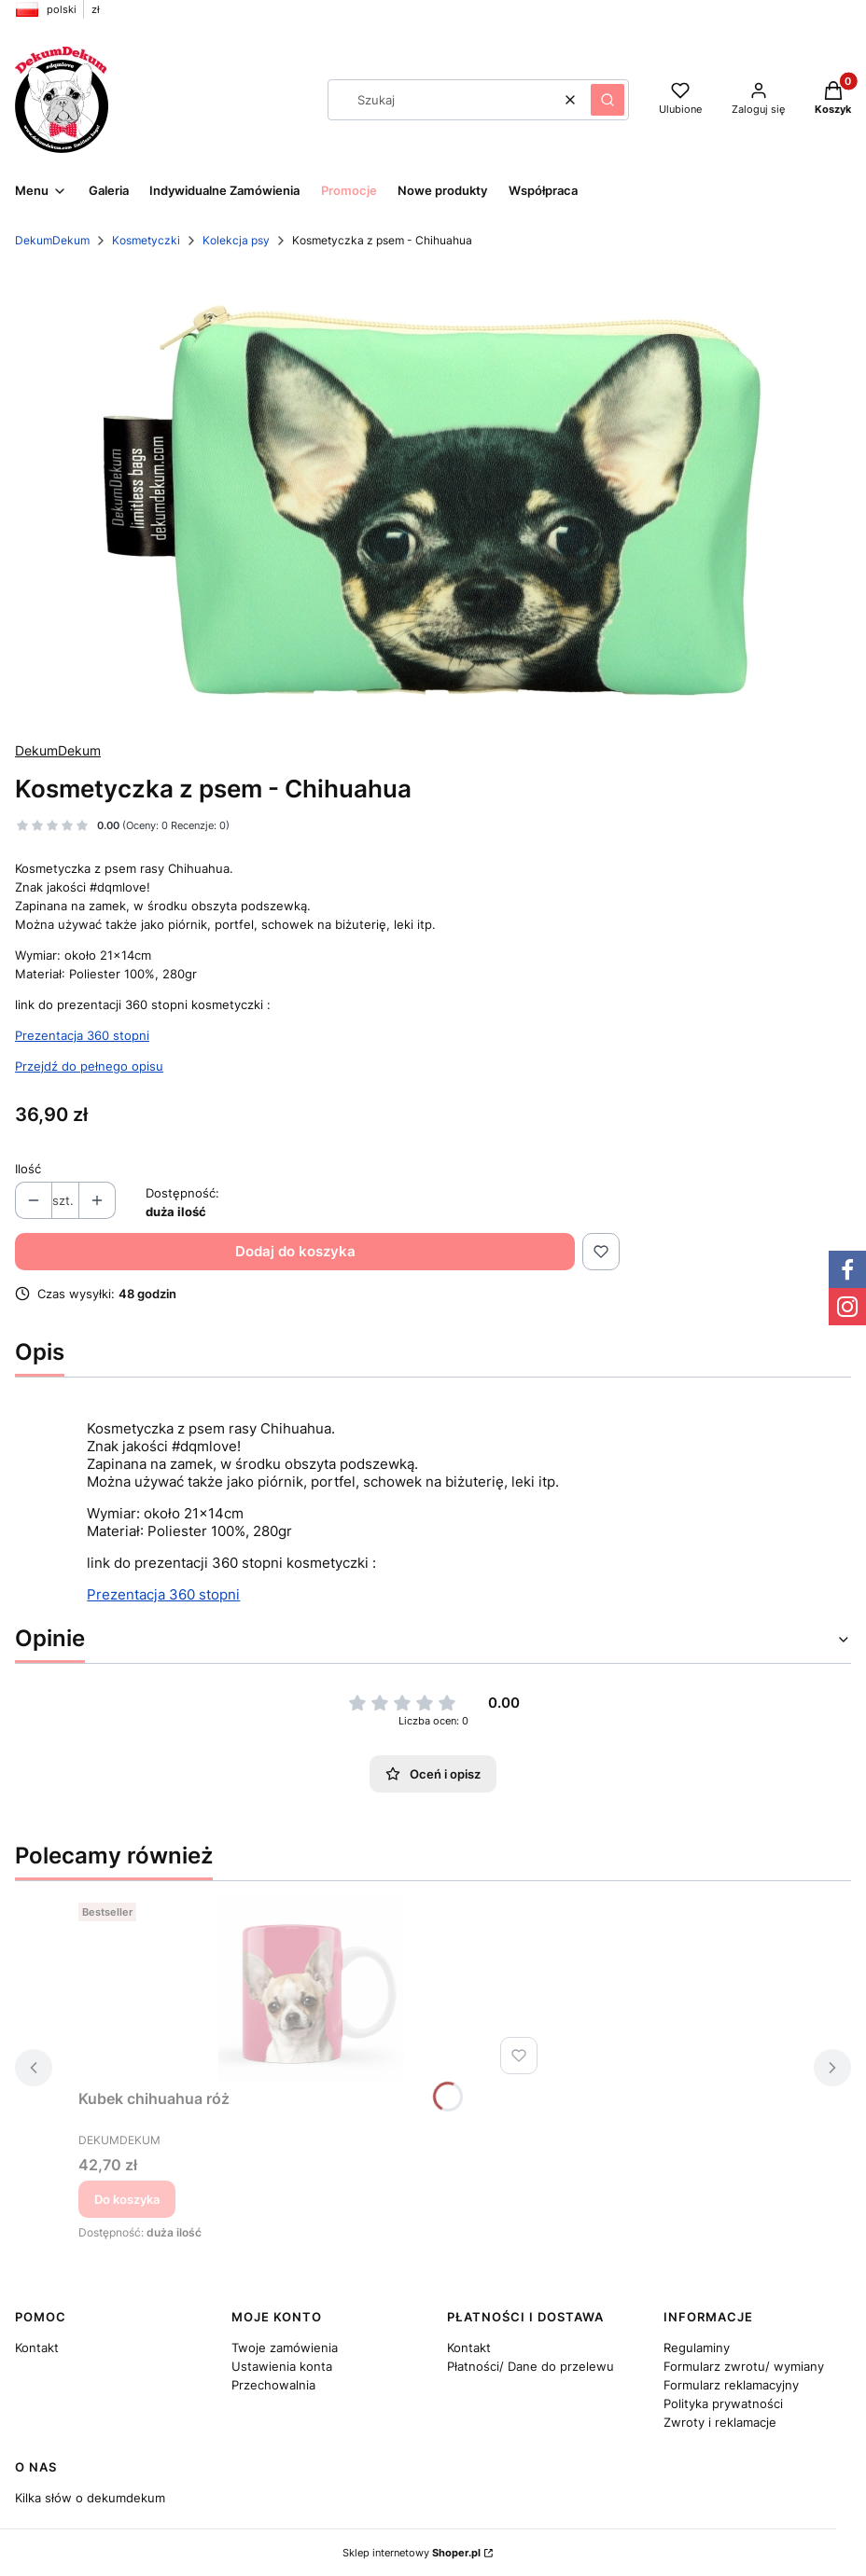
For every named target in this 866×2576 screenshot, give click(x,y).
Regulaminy (696, 2347)
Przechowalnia (273, 2384)
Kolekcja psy (236, 240)
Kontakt (37, 2347)
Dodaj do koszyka (295, 1251)
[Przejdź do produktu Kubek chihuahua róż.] (311, 1988)
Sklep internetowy (411, 2552)
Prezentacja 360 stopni (82, 1035)
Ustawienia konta (281, 2366)
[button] (607, 100)
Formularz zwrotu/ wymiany (743, 2366)
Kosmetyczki (146, 240)
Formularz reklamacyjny (731, 2384)
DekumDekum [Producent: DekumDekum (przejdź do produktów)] (58, 750)
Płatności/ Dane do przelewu (530, 2366)
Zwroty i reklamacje (719, 2422)
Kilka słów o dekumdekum (90, 2497)
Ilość (28, 1168)
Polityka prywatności (723, 2403)
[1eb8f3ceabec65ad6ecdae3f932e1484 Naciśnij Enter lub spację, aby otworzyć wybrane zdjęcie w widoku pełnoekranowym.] (433, 496)
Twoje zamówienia (284, 2347)
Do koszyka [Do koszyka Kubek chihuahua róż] (127, 2199)
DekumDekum (52, 240)
